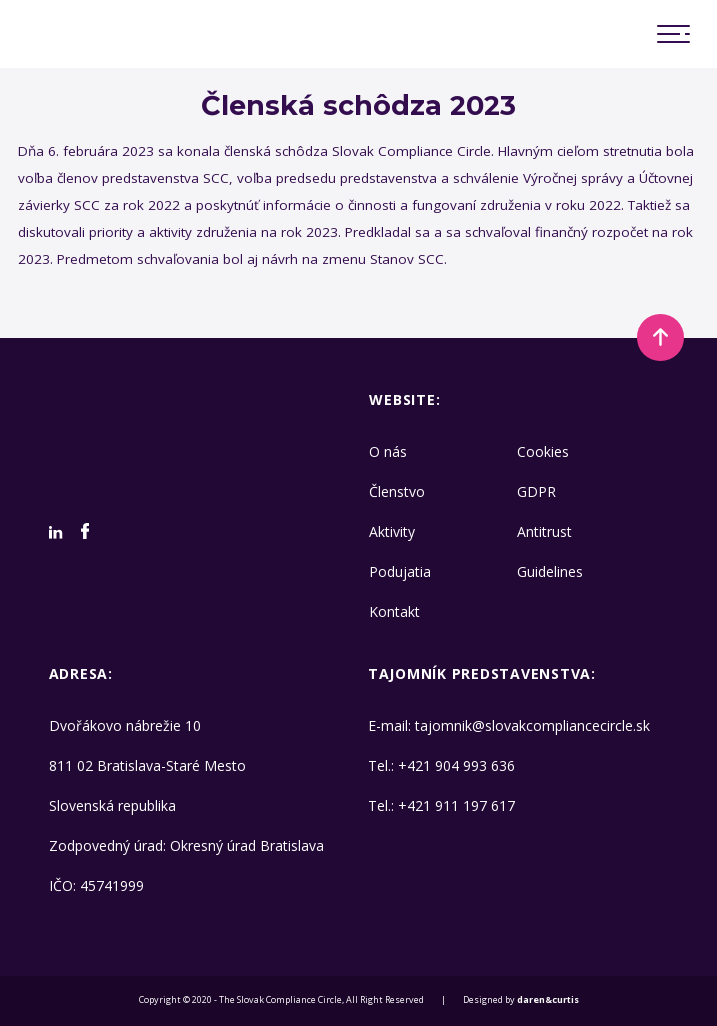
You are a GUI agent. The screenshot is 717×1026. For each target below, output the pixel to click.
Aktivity (392, 531)
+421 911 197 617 (456, 805)
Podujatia (400, 571)
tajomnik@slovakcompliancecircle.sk (532, 725)
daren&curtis (548, 1000)
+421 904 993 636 (456, 765)
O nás (388, 451)
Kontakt (394, 611)
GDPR (536, 491)
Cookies (543, 451)
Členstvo (397, 491)
